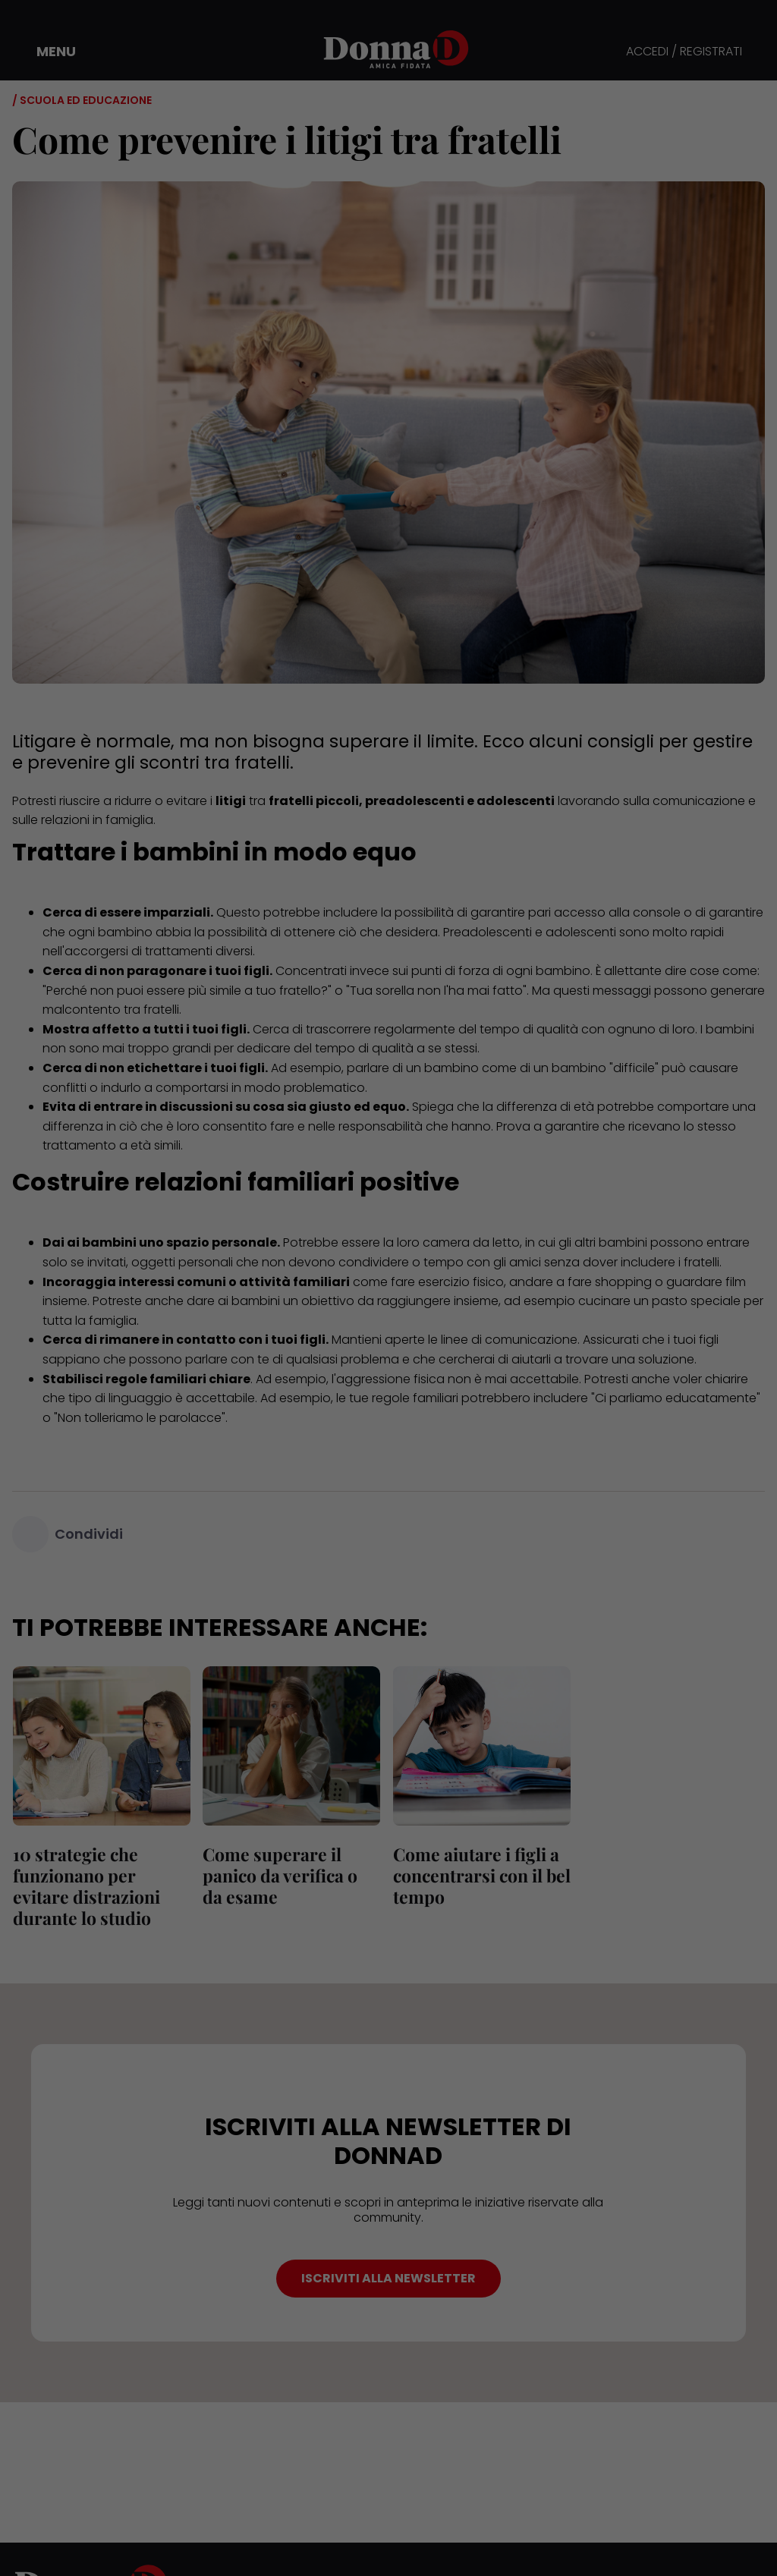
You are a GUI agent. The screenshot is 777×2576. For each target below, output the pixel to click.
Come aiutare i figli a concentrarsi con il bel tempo (481, 1875)
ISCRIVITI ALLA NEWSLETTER (388, 2278)
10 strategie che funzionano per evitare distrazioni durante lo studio (85, 1886)
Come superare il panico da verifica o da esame (280, 1875)
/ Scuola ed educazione (82, 100)
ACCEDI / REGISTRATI (684, 52)
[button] (45, 51)
